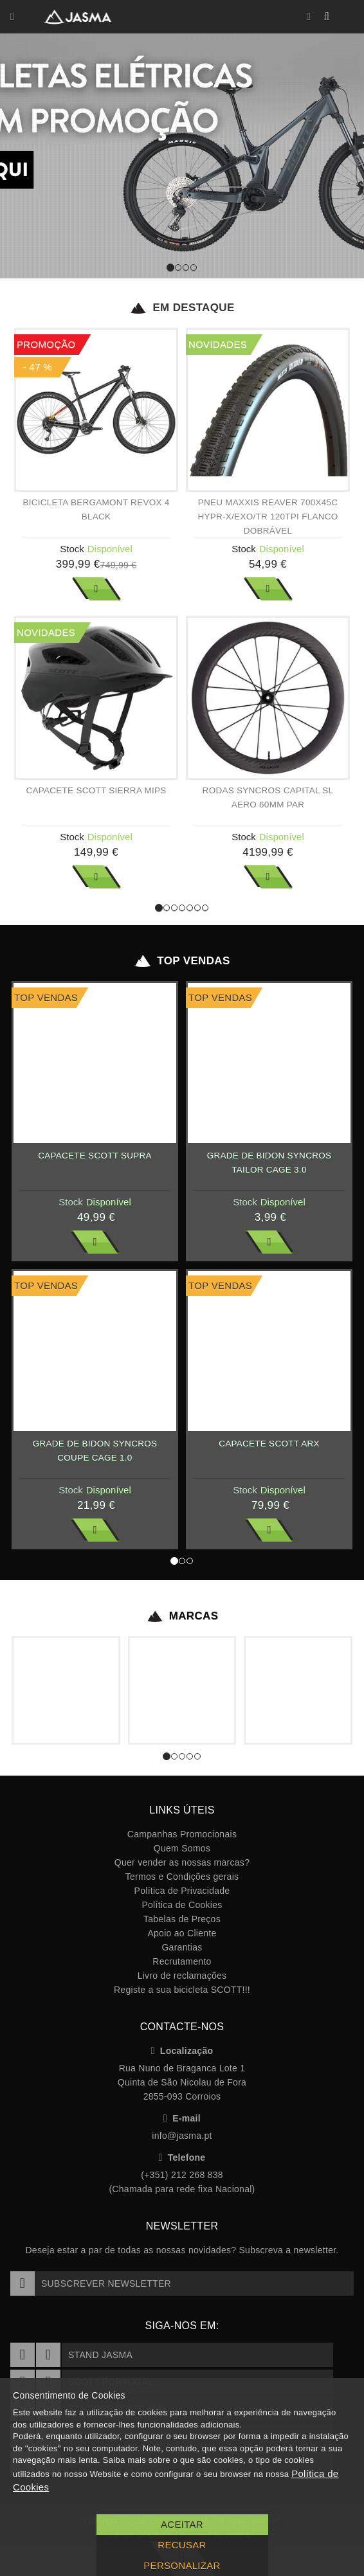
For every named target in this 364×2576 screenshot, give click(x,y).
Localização (182, 2051)
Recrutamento (181, 1961)
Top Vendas (182, 961)
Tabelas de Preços (182, 1919)
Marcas (182, 1616)
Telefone (182, 2157)
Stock (72, 548)
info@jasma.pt (182, 2135)
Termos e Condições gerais (182, 1876)
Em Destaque (181, 308)
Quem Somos (182, 1848)
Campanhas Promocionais (182, 1834)
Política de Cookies (181, 1905)
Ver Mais (96, 588)
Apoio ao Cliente (181, 1933)
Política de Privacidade (182, 1891)
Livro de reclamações (182, 1975)
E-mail (182, 2118)
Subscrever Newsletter (90, 2283)
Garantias (181, 1947)
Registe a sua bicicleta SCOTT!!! (182, 1990)
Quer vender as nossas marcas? (182, 1862)
